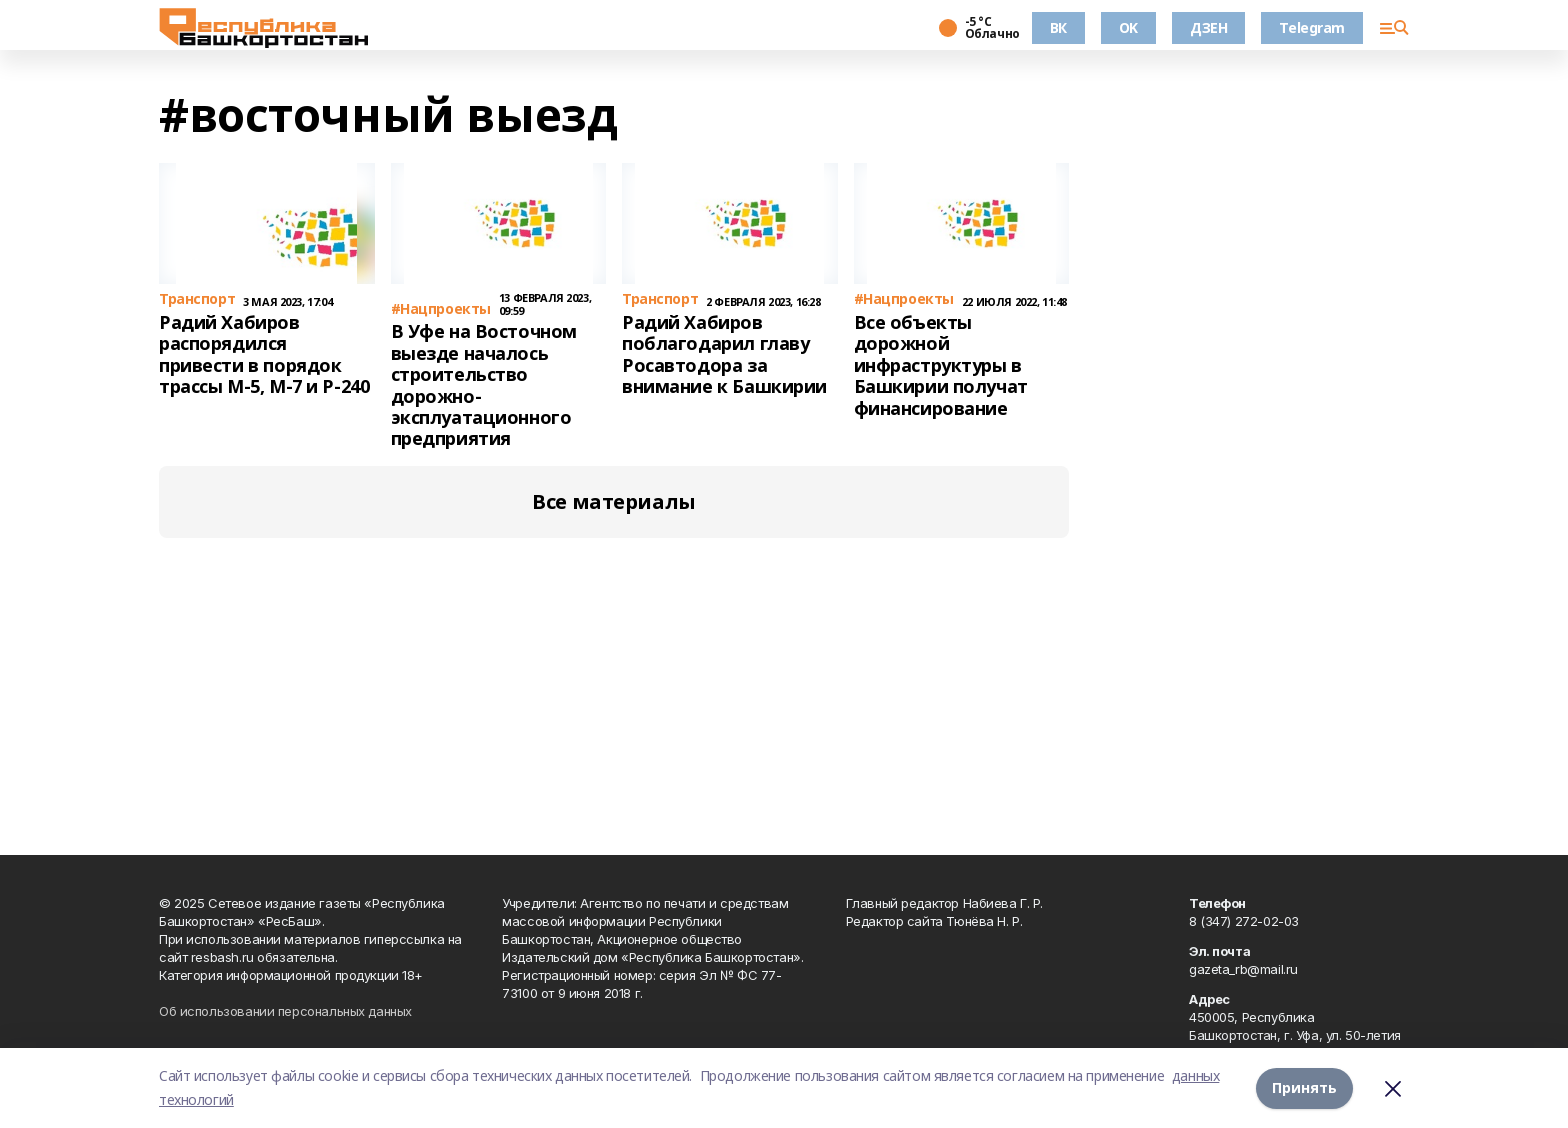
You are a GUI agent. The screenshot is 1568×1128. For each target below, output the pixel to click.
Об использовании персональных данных (285, 1011)
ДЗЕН (1208, 27)
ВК (1058, 27)
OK (1128, 27)
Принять (1304, 1087)
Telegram (1312, 27)
